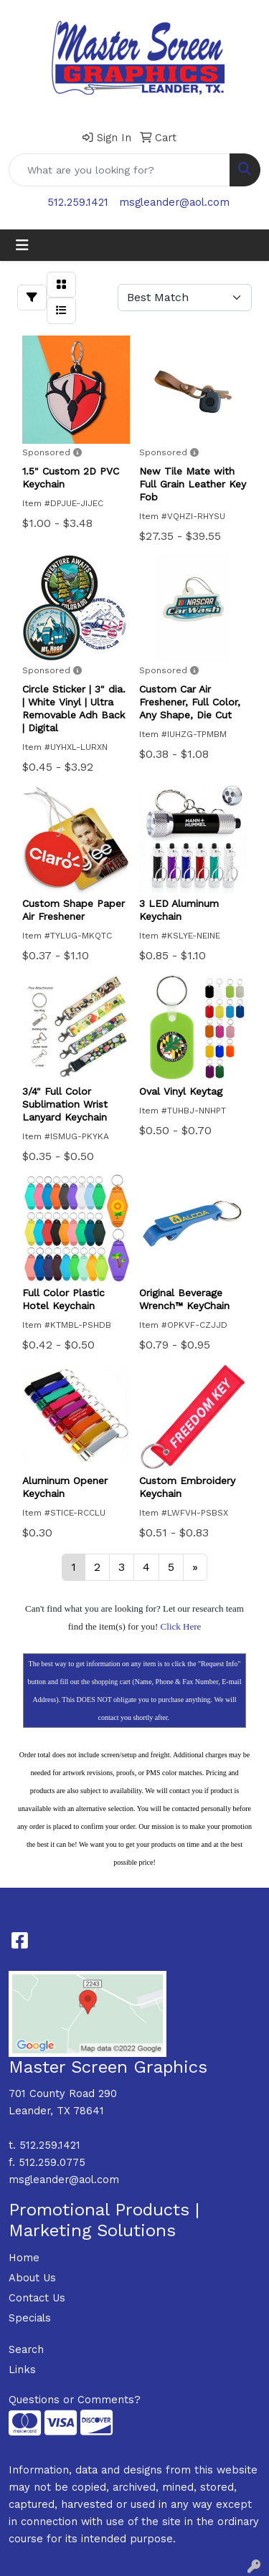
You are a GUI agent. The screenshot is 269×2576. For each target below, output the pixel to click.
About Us (32, 2277)
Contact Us (37, 2297)
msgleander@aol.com (174, 202)
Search (26, 2349)
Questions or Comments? (75, 2399)
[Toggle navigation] (22, 245)
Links (22, 2369)
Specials (30, 2317)
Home (24, 2257)
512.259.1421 (77, 202)
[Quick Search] (119, 169)
